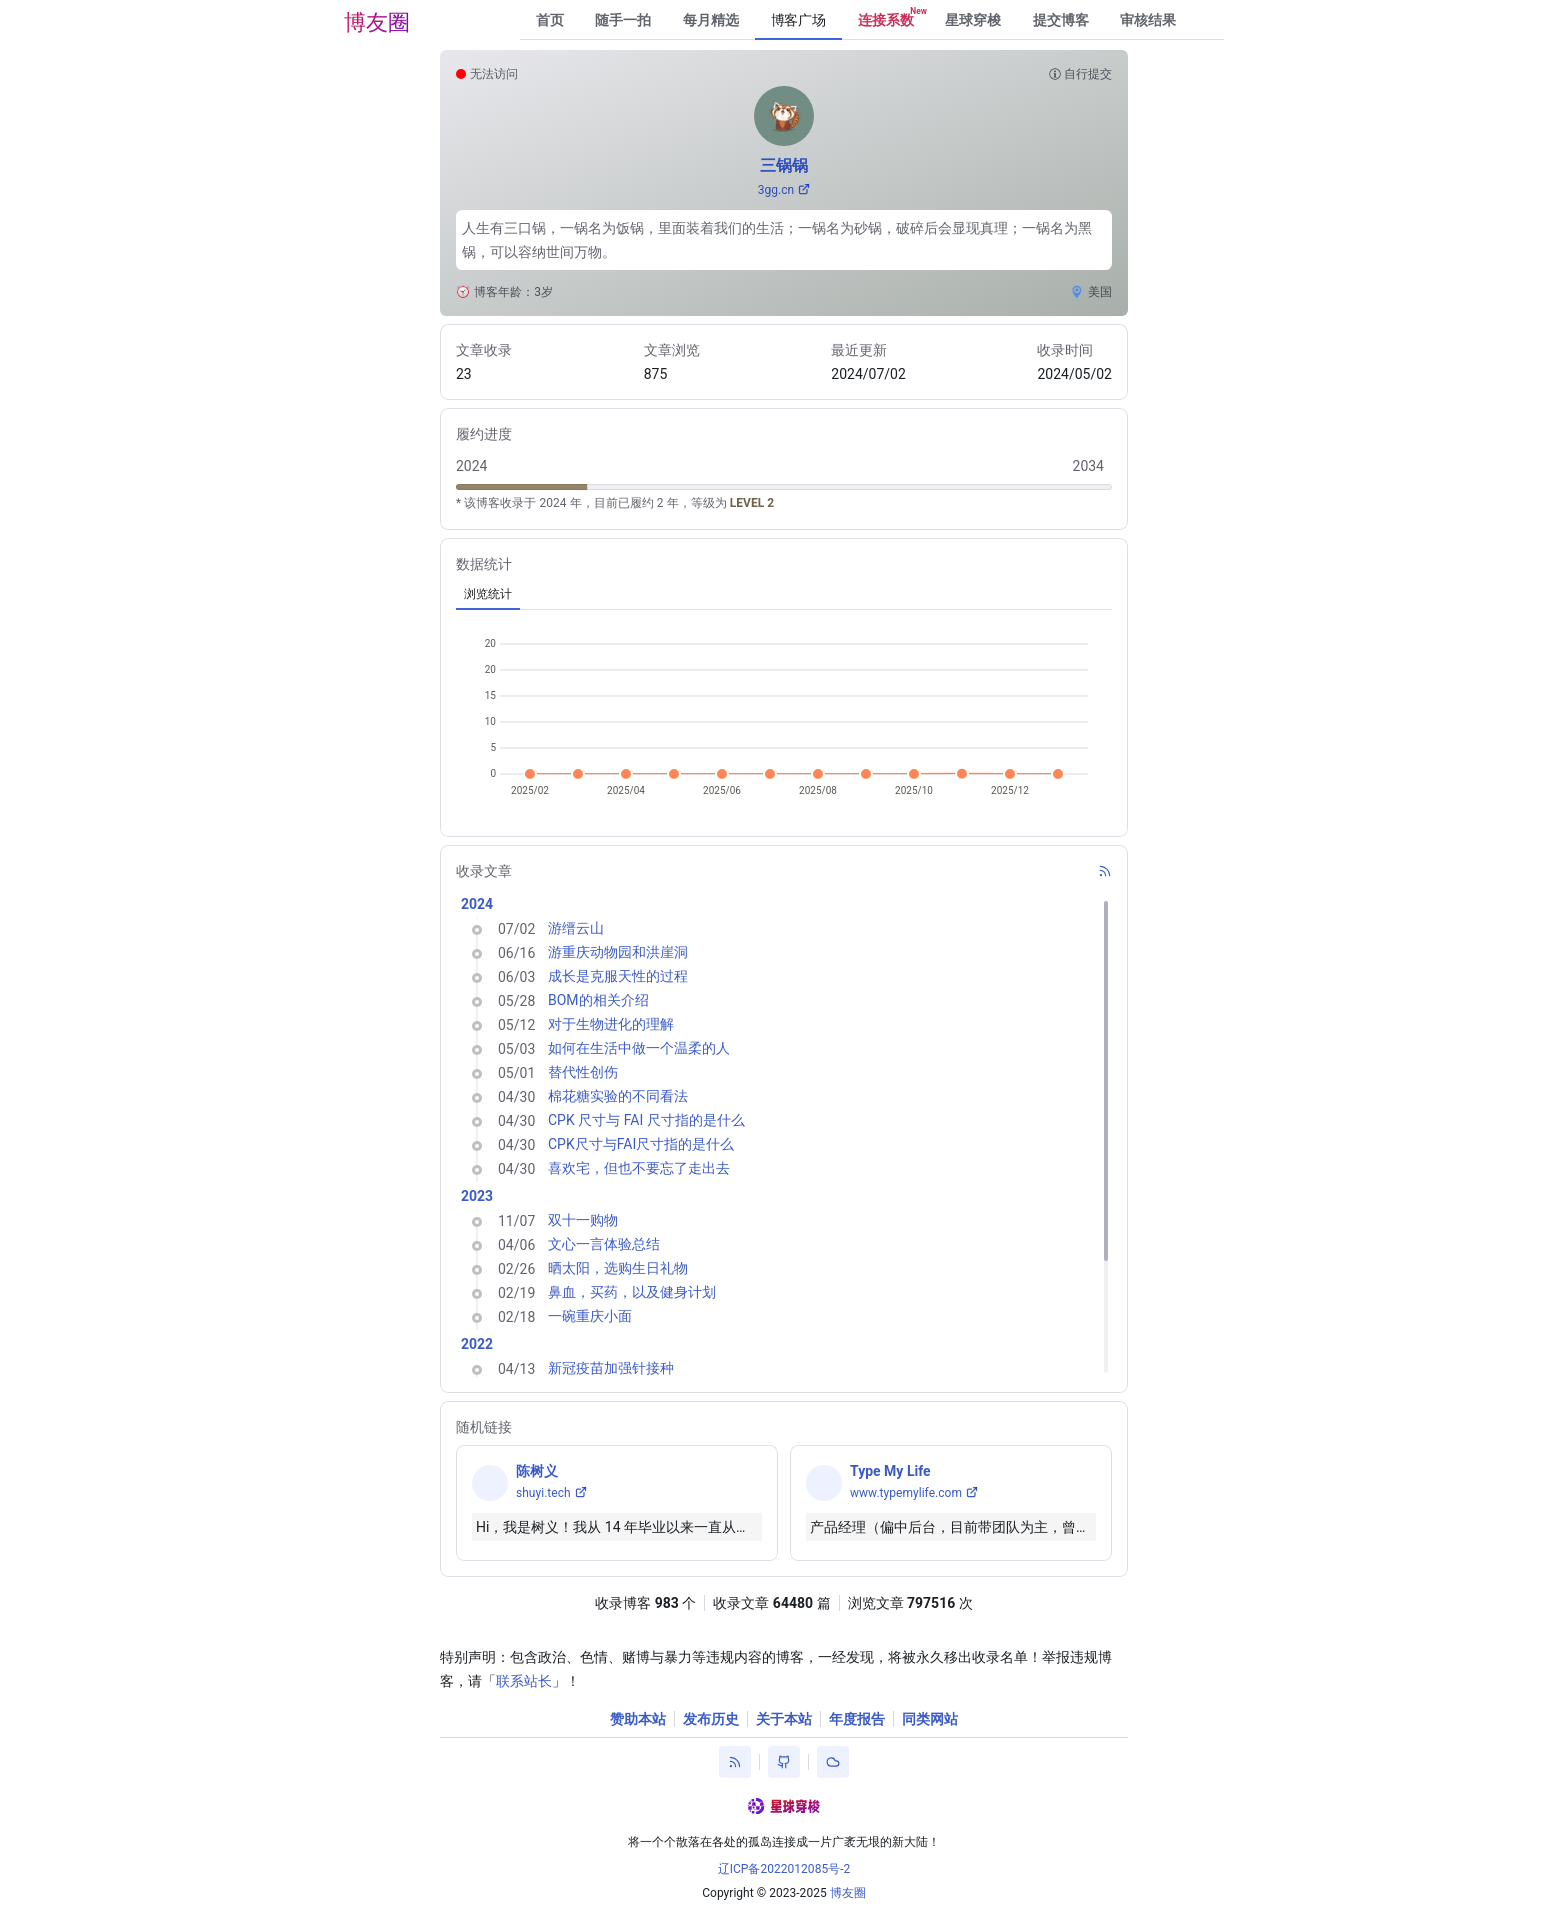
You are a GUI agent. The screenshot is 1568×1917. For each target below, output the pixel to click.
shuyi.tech (543, 1493)
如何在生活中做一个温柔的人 (639, 1048)
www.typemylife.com (906, 1493)
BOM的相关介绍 (598, 1000)
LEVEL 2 (752, 503)
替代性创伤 (583, 1072)
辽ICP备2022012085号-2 (784, 1869)
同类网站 (930, 1719)
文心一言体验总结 (604, 1244)
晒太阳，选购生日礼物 (618, 1268)
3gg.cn (776, 190)
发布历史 (711, 1719)
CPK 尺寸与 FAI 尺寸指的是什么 (646, 1120)
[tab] (488, 594)
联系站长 (524, 1681)
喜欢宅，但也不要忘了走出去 (639, 1168)
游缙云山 (576, 928)
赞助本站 (638, 1719)
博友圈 (377, 22)
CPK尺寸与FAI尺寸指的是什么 (641, 1144)
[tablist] (784, 594)
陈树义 (537, 1471)
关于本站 (784, 1719)
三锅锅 (784, 165)
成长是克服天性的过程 (618, 976)
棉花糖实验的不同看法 (618, 1096)
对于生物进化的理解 (611, 1024)
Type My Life (890, 1471)
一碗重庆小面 (590, 1316)
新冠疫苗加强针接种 (611, 1368)
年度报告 (857, 1719)
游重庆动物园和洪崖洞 (618, 952)
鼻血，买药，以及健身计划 (632, 1292)
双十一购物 (583, 1220)
